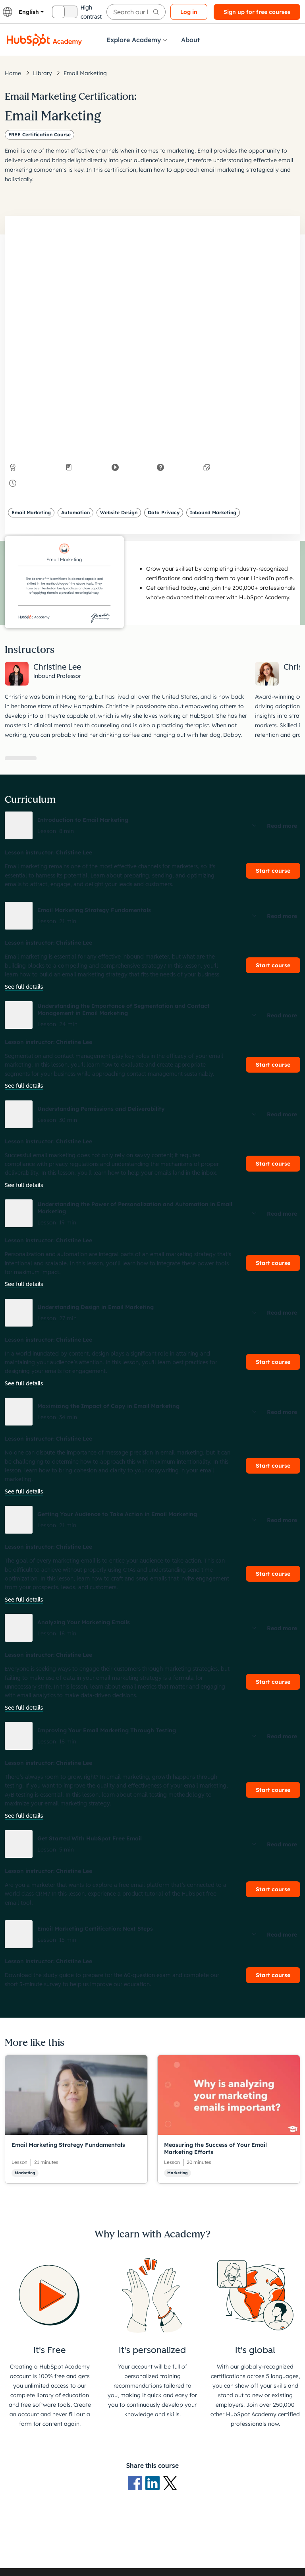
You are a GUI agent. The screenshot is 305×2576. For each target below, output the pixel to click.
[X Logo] (170, 2482)
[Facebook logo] (136, 2482)
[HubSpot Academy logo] (44, 39)
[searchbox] (136, 12)
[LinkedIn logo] (154, 2482)
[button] (152, 825)
